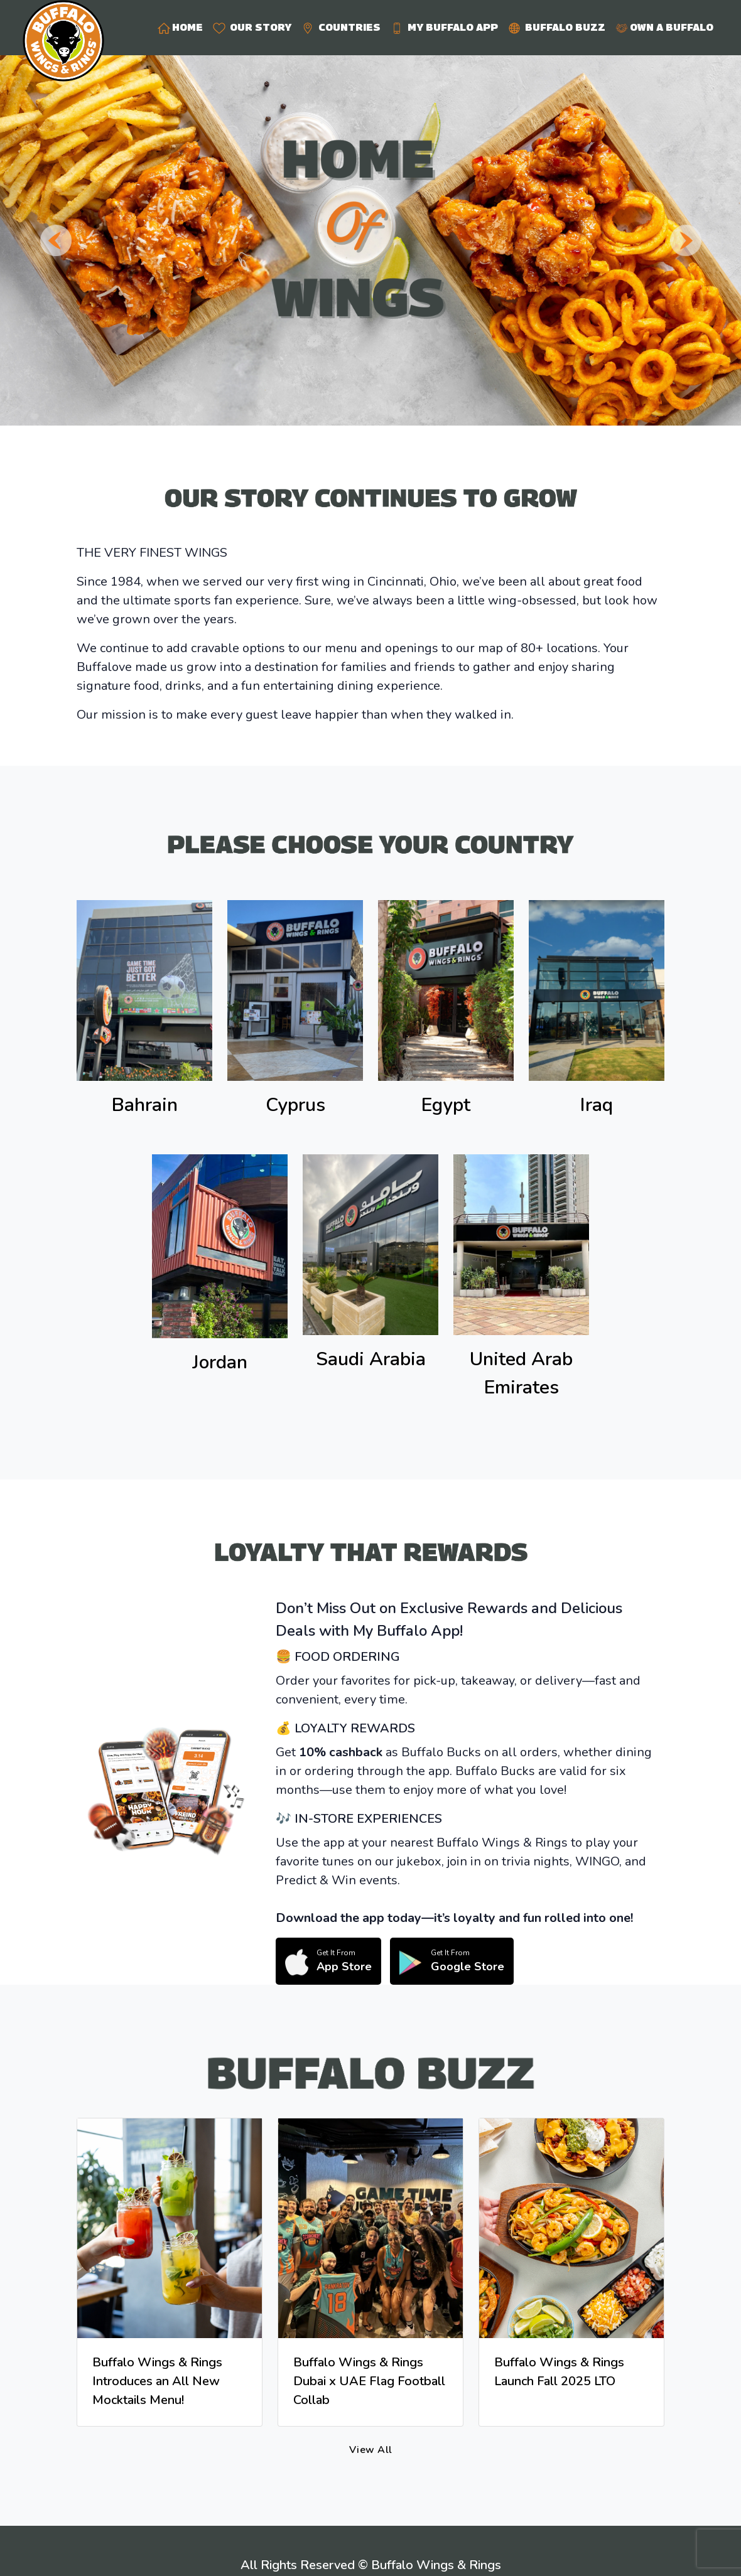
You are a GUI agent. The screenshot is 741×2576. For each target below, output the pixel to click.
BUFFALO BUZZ (556, 28)
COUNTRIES (341, 28)
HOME (180, 28)
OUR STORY (252, 28)
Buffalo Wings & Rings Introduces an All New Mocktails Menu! (157, 2381)
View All (370, 2450)
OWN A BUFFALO (664, 28)
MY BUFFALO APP (444, 28)
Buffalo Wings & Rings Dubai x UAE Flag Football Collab (369, 2381)
